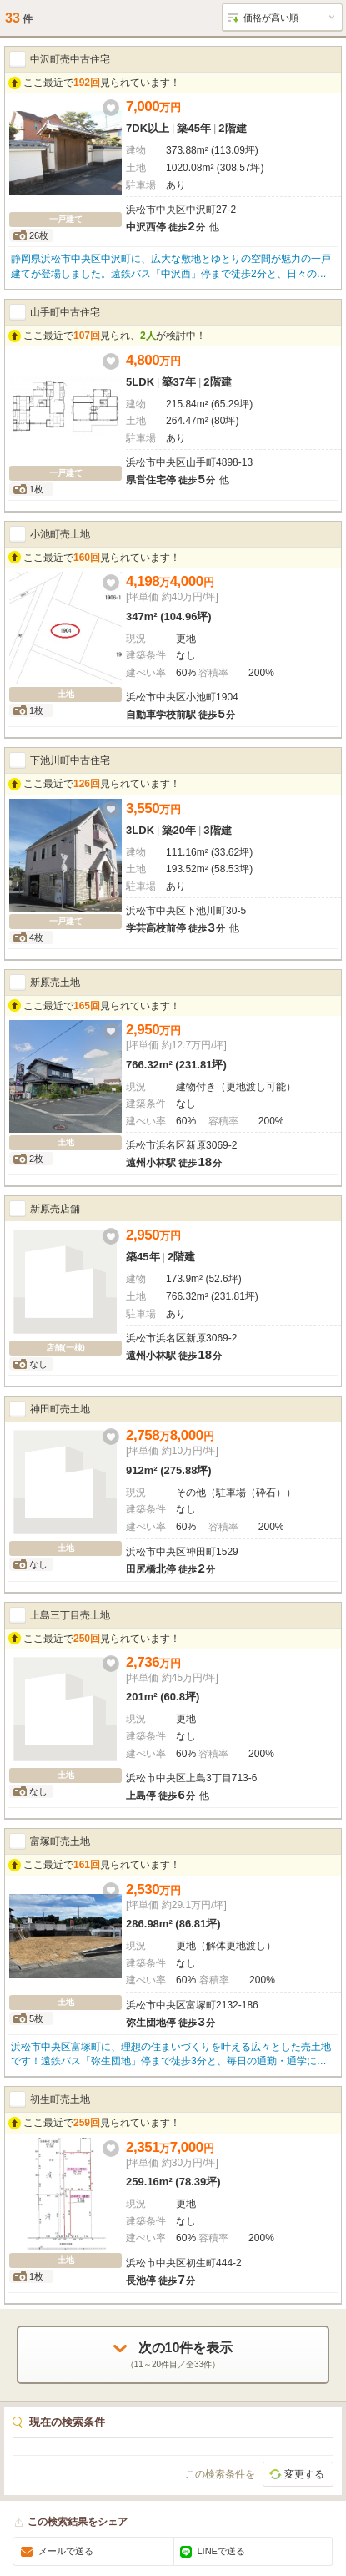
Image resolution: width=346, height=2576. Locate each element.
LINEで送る (221, 2551)
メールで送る (65, 2551)
